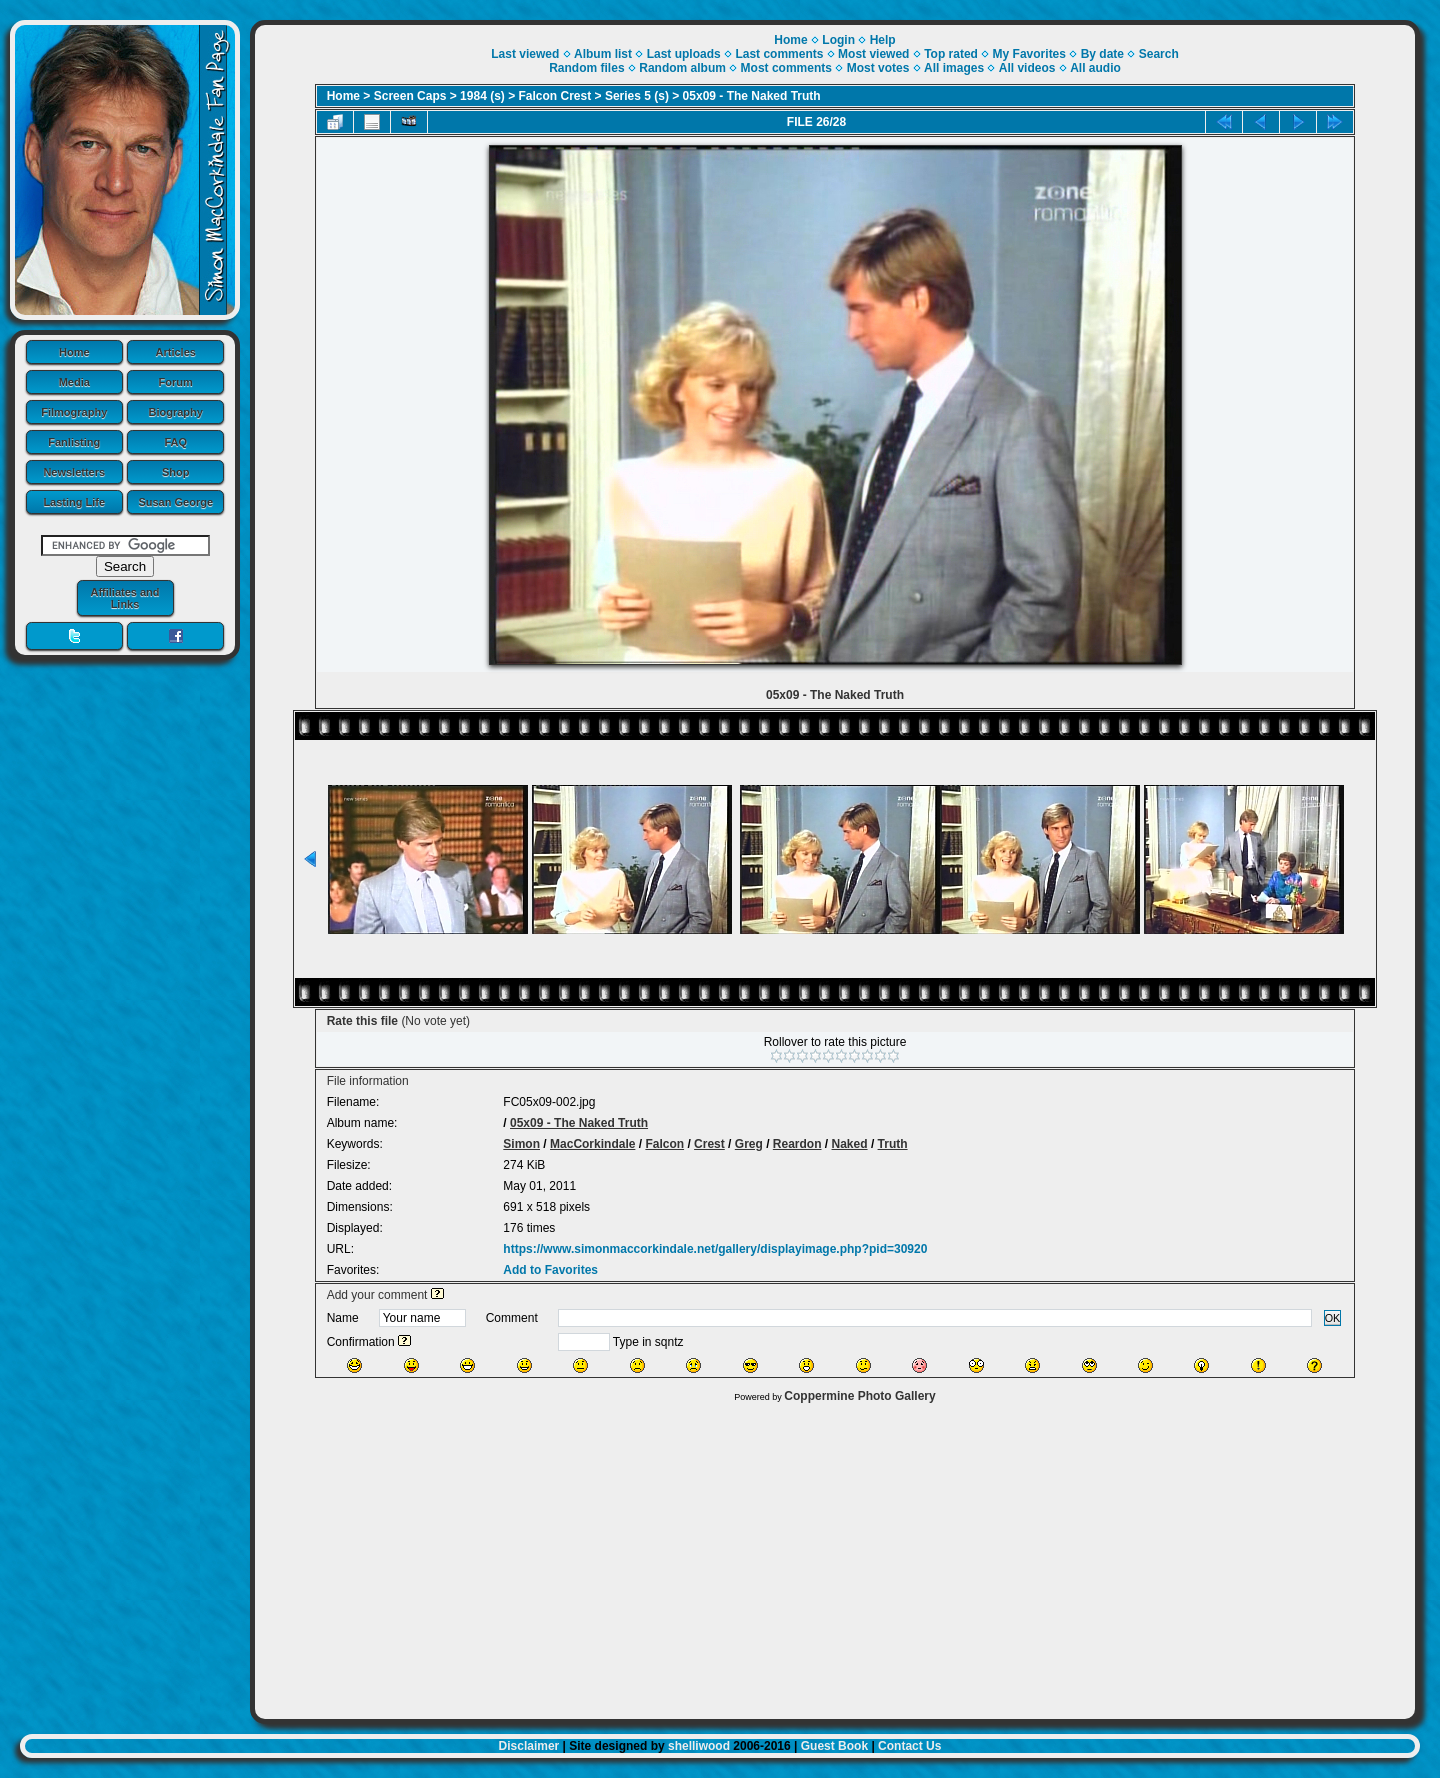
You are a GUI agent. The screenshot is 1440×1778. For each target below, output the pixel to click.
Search (1159, 54)
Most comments (786, 68)
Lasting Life (74, 502)
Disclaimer (529, 1746)
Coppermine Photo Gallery (859, 1396)
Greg (749, 1144)
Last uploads (684, 54)
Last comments (779, 54)
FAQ (175, 442)
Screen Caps (410, 96)
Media (74, 382)
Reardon (797, 1144)
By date (1102, 54)
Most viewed (873, 54)
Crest (709, 1144)
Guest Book (834, 1746)
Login (838, 40)
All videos (1027, 68)
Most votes (878, 68)
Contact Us (909, 1746)
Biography (176, 412)
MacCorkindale (592, 1144)
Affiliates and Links (124, 598)
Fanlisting (74, 442)
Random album (682, 68)
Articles (176, 352)
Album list (603, 54)
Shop (176, 472)
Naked (850, 1144)
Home (74, 352)
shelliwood (699, 1746)
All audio (1095, 68)
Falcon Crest (555, 96)
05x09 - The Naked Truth (752, 96)
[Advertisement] (835, 1556)
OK (1333, 1318)
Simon (521, 1144)
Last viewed (525, 54)
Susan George (175, 502)
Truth (893, 1144)
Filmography (74, 412)
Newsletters (74, 472)
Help (883, 40)
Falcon (664, 1144)
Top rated (951, 54)
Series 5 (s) (637, 96)
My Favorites (1029, 54)
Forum (176, 382)
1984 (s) (482, 96)
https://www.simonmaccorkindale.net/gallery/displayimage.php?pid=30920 (715, 1249)
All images (954, 68)
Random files (586, 68)
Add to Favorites (550, 1270)
